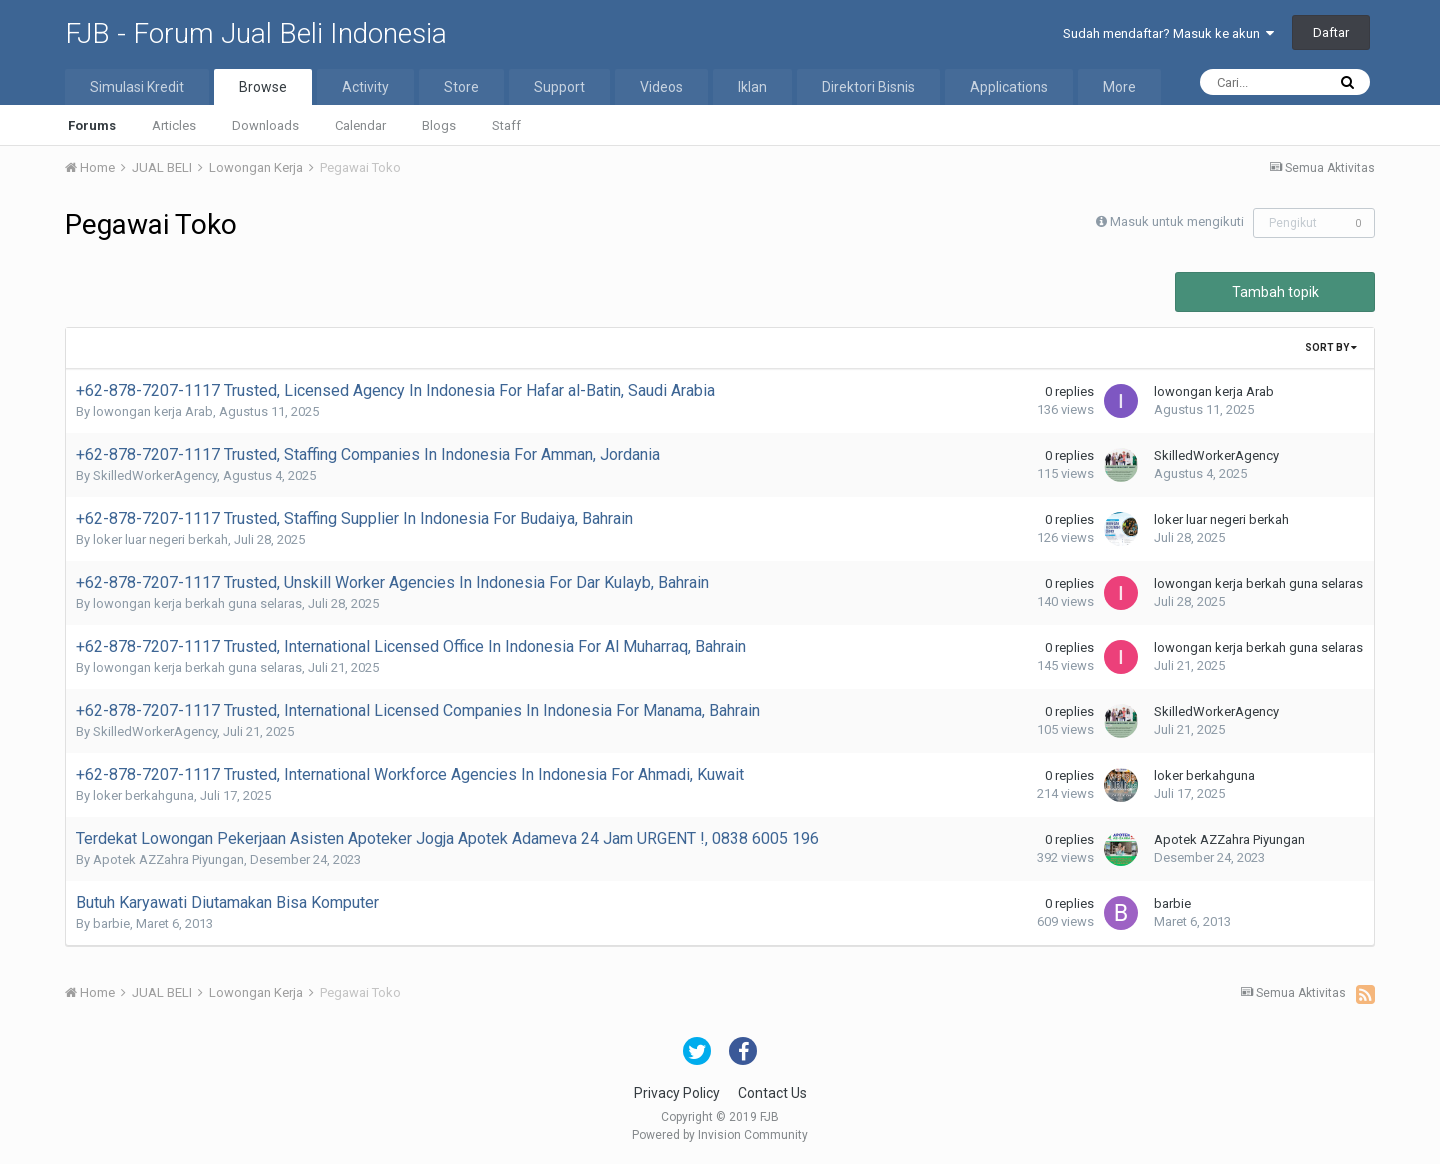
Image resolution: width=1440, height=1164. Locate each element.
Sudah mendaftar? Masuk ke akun (1168, 33)
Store (461, 87)
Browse (263, 87)
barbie (111, 923)
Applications (1009, 87)
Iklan (752, 87)
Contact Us (772, 1093)
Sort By (1331, 347)
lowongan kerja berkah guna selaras (197, 603)
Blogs (439, 125)
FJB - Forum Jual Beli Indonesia (256, 33)
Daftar (1331, 32)
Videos (661, 87)
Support (559, 87)
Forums (92, 125)
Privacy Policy (677, 1093)
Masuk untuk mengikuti (1177, 221)
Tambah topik (1275, 292)
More (1119, 87)
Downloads (265, 125)
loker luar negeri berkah (160, 539)
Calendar (360, 125)
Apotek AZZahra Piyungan (168, 859)
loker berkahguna (143, 795)
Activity (365, 87)
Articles (174, 125)
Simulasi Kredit (137, 87)
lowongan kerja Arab (153, 411)
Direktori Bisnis (868, 87)
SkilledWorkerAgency (155, 475)
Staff (506, 125)
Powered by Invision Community (720, 1135)
